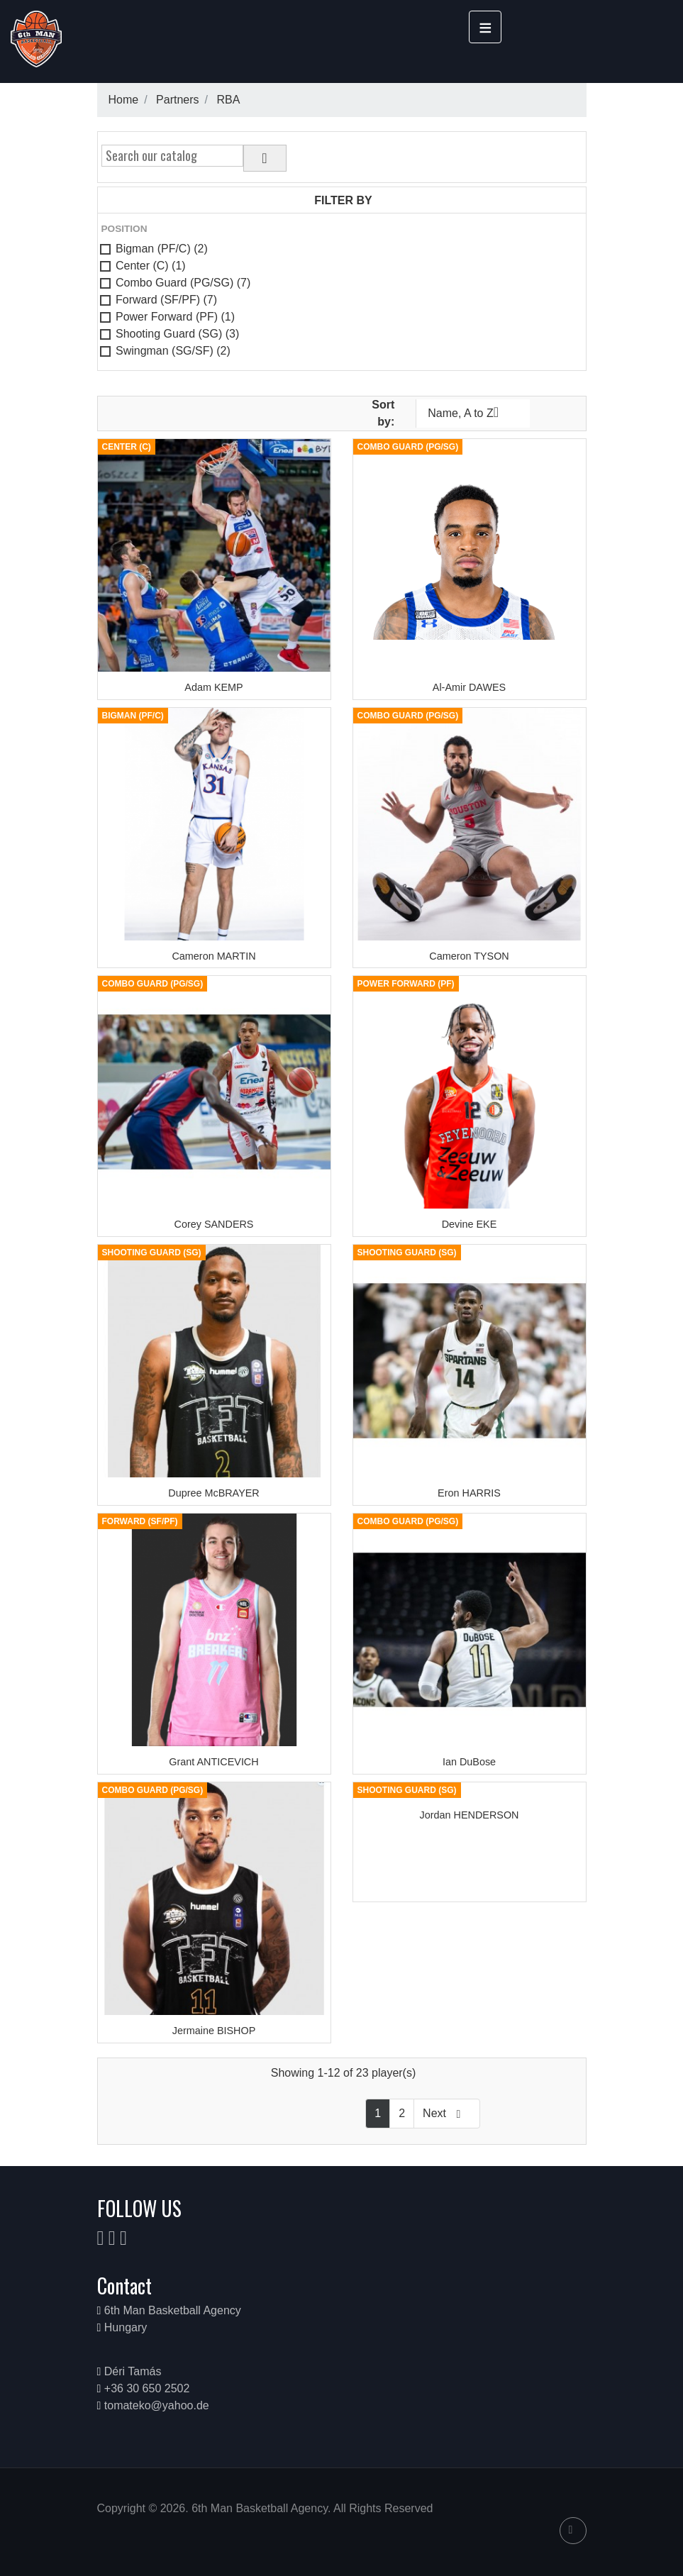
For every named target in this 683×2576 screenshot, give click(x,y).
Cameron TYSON (469, 956)
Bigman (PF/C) (162, 249)
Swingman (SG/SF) (173, 351)
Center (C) (151, 266)
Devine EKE (469, 1224)
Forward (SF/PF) (166, 300)
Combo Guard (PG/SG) (183, 283)
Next (447, 2113)
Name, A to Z (473, 412)
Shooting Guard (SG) (177, 334)
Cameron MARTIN (213, 956)
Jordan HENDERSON (469, 1815)
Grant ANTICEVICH (213, 1761)
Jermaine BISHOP (214, 2030)
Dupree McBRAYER (214, 1493)
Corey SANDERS (214, 1224)
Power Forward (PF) (175, 317)
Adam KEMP (213, 687)
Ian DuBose (469, 1761)
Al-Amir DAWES (469, 687)
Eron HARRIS (469, 1493)
